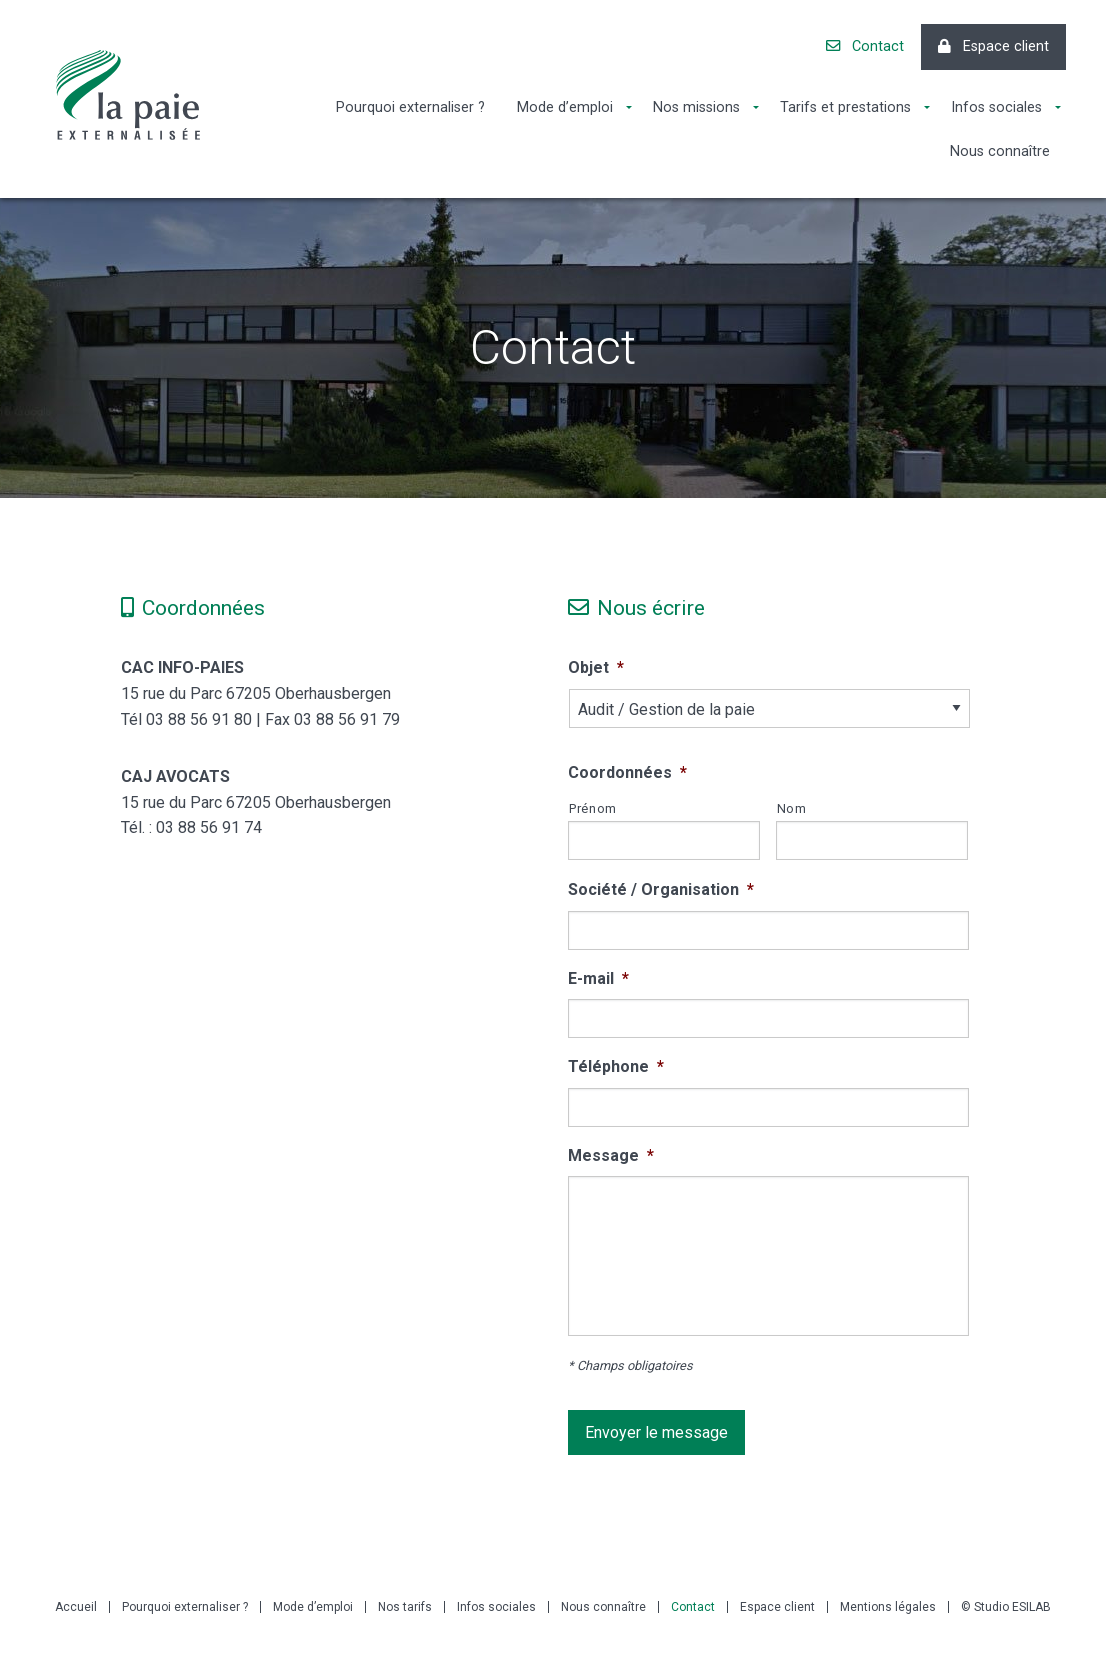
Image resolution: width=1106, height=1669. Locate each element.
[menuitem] (410, 108)
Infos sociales (996, 107)
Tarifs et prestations (845, 107)
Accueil (76, 1607)
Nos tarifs (405, 1607)
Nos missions (696, 107)
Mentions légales (888, 1607)
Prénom (593, 808)
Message (611, 1155)
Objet (596, 667)
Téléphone (616, 1066)
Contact (865, 46)
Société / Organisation (661, 889)
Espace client (993, 46)
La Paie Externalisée (128, 95)
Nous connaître (1000, 151)
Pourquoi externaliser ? (410, 107)
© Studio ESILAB (1006, 1607)
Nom (792, 808)
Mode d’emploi (565, 107)
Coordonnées (627, 772)
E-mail (598, 978)
